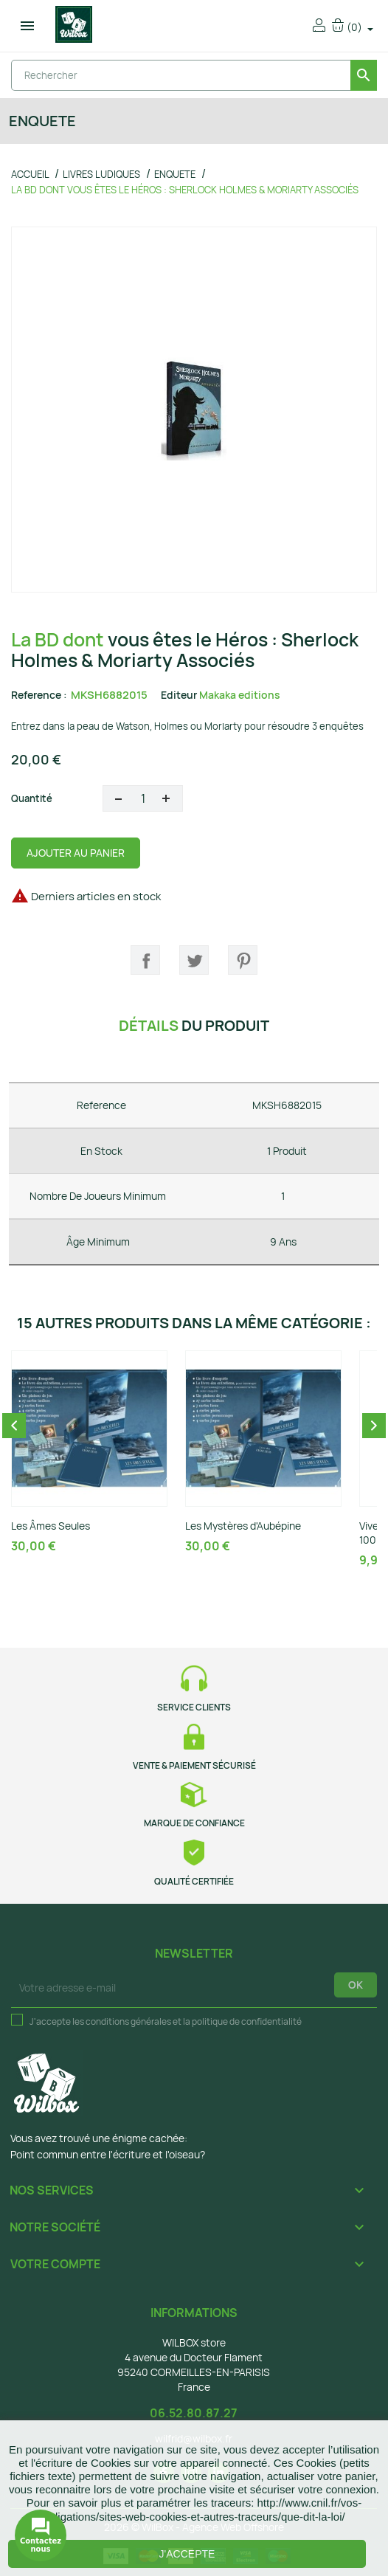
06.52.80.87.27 (194, 2413)
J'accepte (187, 2554)
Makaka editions (239, 695)
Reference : (39, 695)
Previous (14, 1425)
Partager (145, 960)
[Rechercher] (194, 75)
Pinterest (243, 960)
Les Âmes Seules (50, 1526)
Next (374, 1425)
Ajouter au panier (76, 853)
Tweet (194, 960)
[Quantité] (143, 798)
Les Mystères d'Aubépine (243, 1526)
